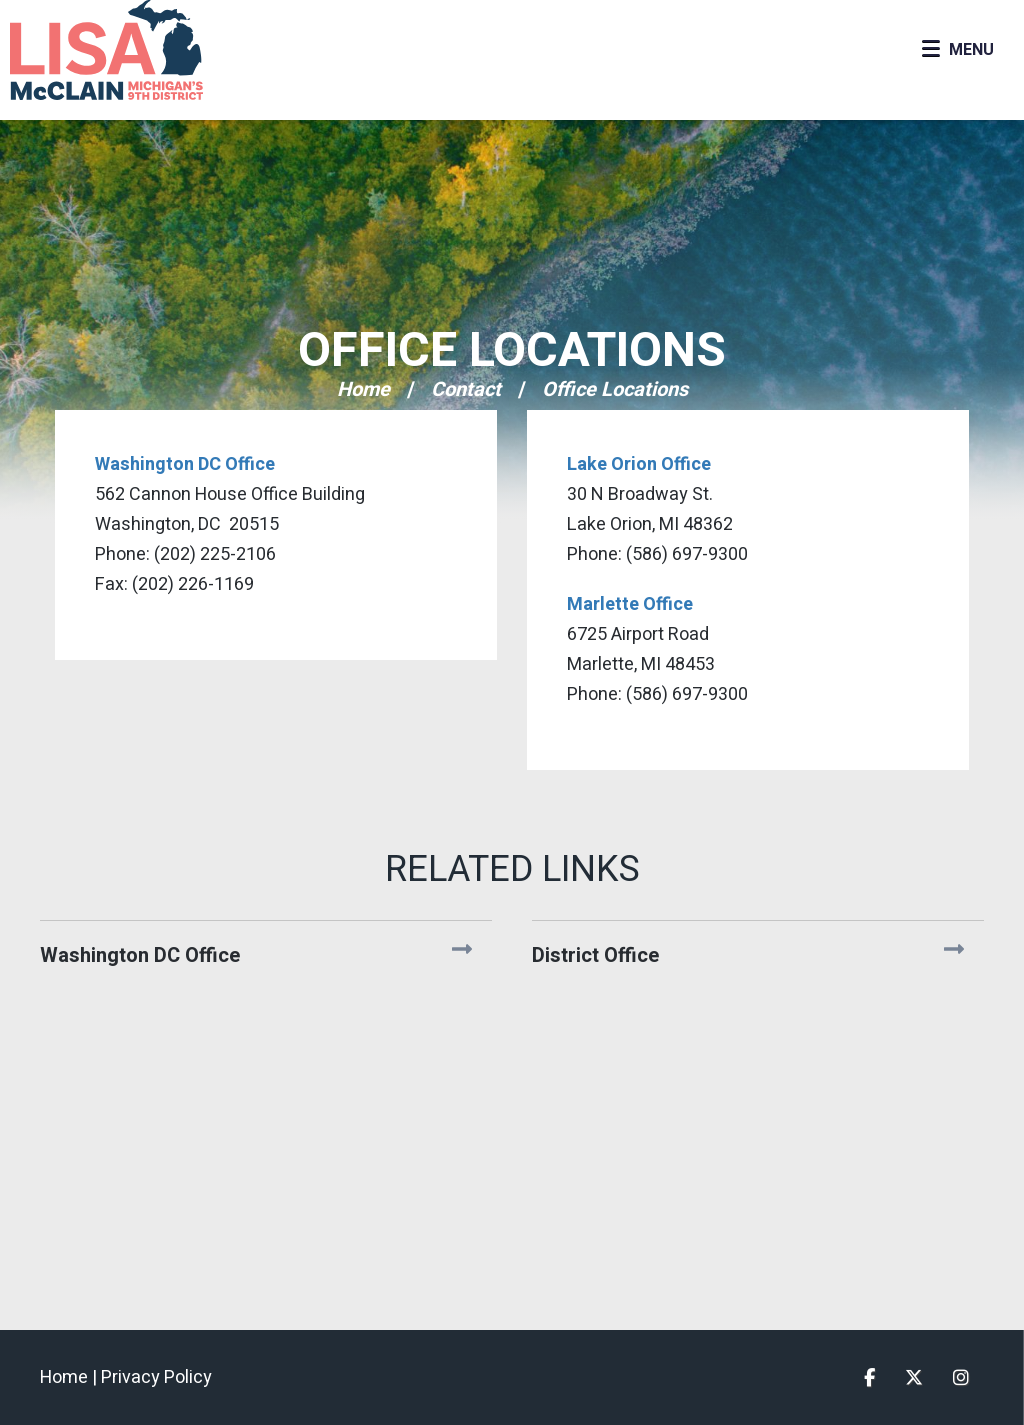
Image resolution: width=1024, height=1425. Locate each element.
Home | (70, 1377)
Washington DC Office (185, 464)
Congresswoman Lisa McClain (140, 50)
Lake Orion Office (639, 464)
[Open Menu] (957, 50)
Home (363, 389)
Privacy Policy (156, 1377)
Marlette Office (630, 604)
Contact (466, 389)
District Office (595, 955)
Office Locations (512, 351)
